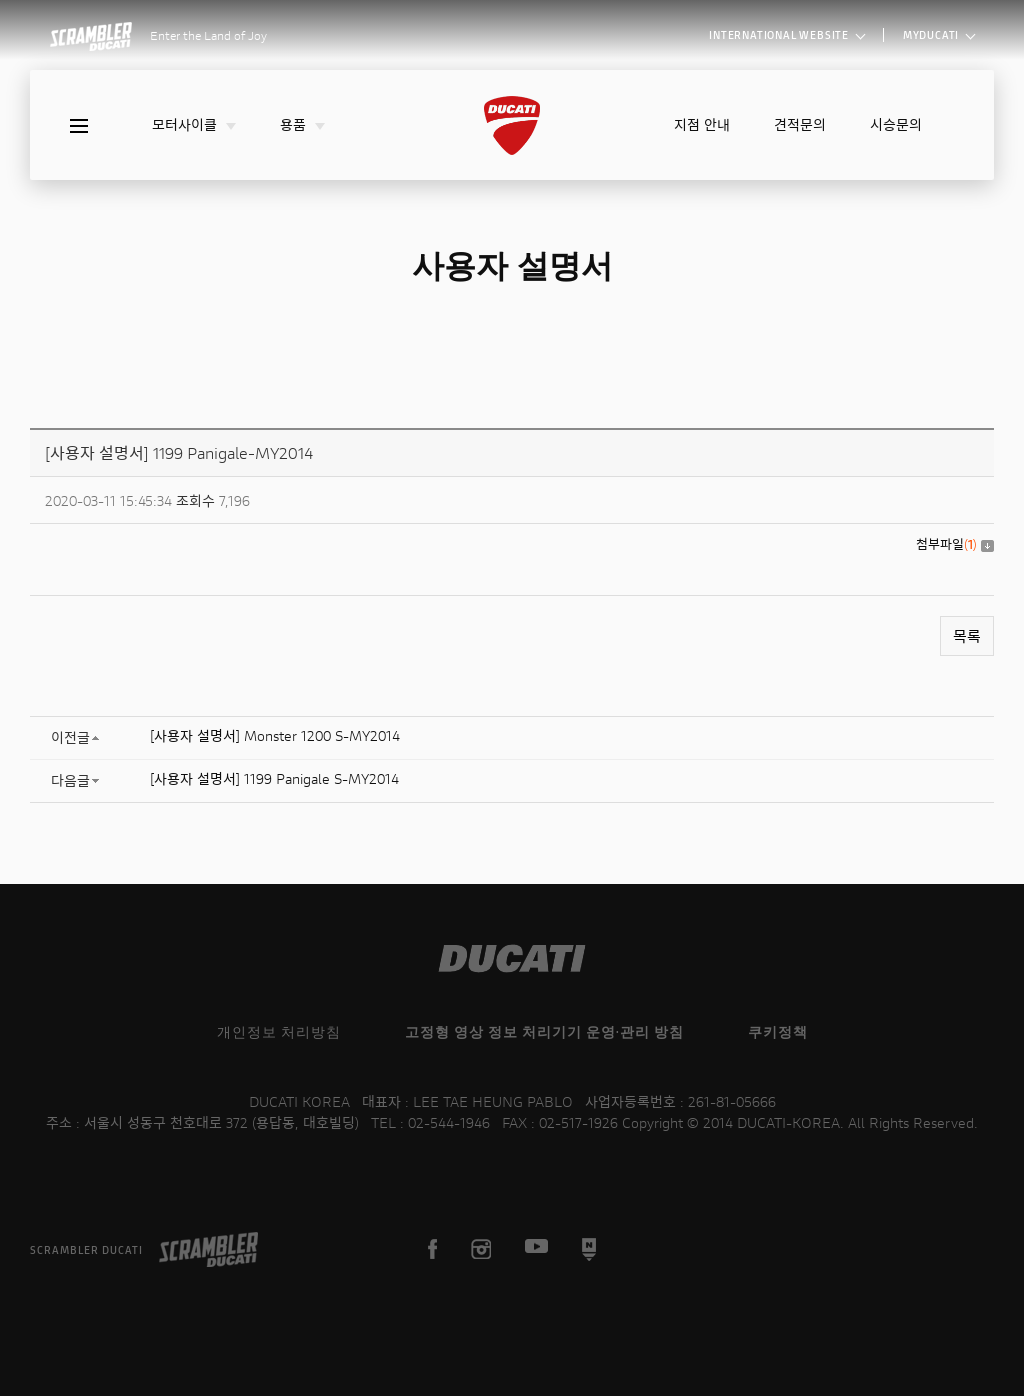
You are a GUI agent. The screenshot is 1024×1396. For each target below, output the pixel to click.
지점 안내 (702, 124)
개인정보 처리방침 (279, 1031)
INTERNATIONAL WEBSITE (787, 34)
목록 (967, 636)
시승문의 (896, 124)
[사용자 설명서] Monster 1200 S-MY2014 (275, 735)
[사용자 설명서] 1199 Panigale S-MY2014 (274, 778)
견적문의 (800, 124)
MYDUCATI (938, 34)
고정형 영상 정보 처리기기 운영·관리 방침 (544, 1031)
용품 (302, 124)
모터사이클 (194, 124)
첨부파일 (955, 544)
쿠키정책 (778, 1031)
